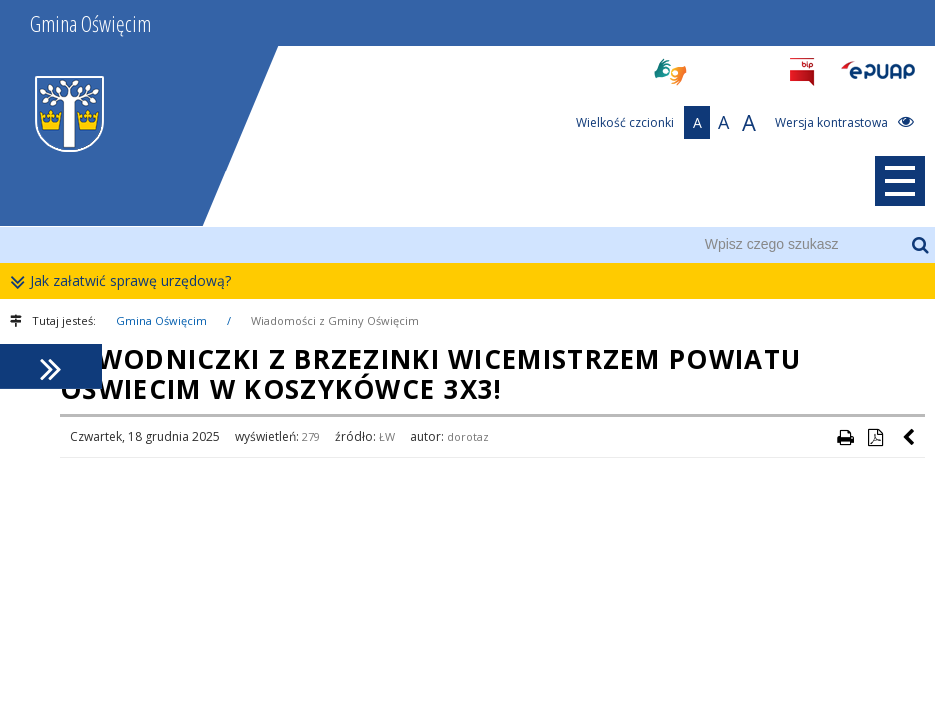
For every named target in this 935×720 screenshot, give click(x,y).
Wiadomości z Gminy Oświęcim (335, 320)
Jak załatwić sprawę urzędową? (125, 281)
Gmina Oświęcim (161, 320)
